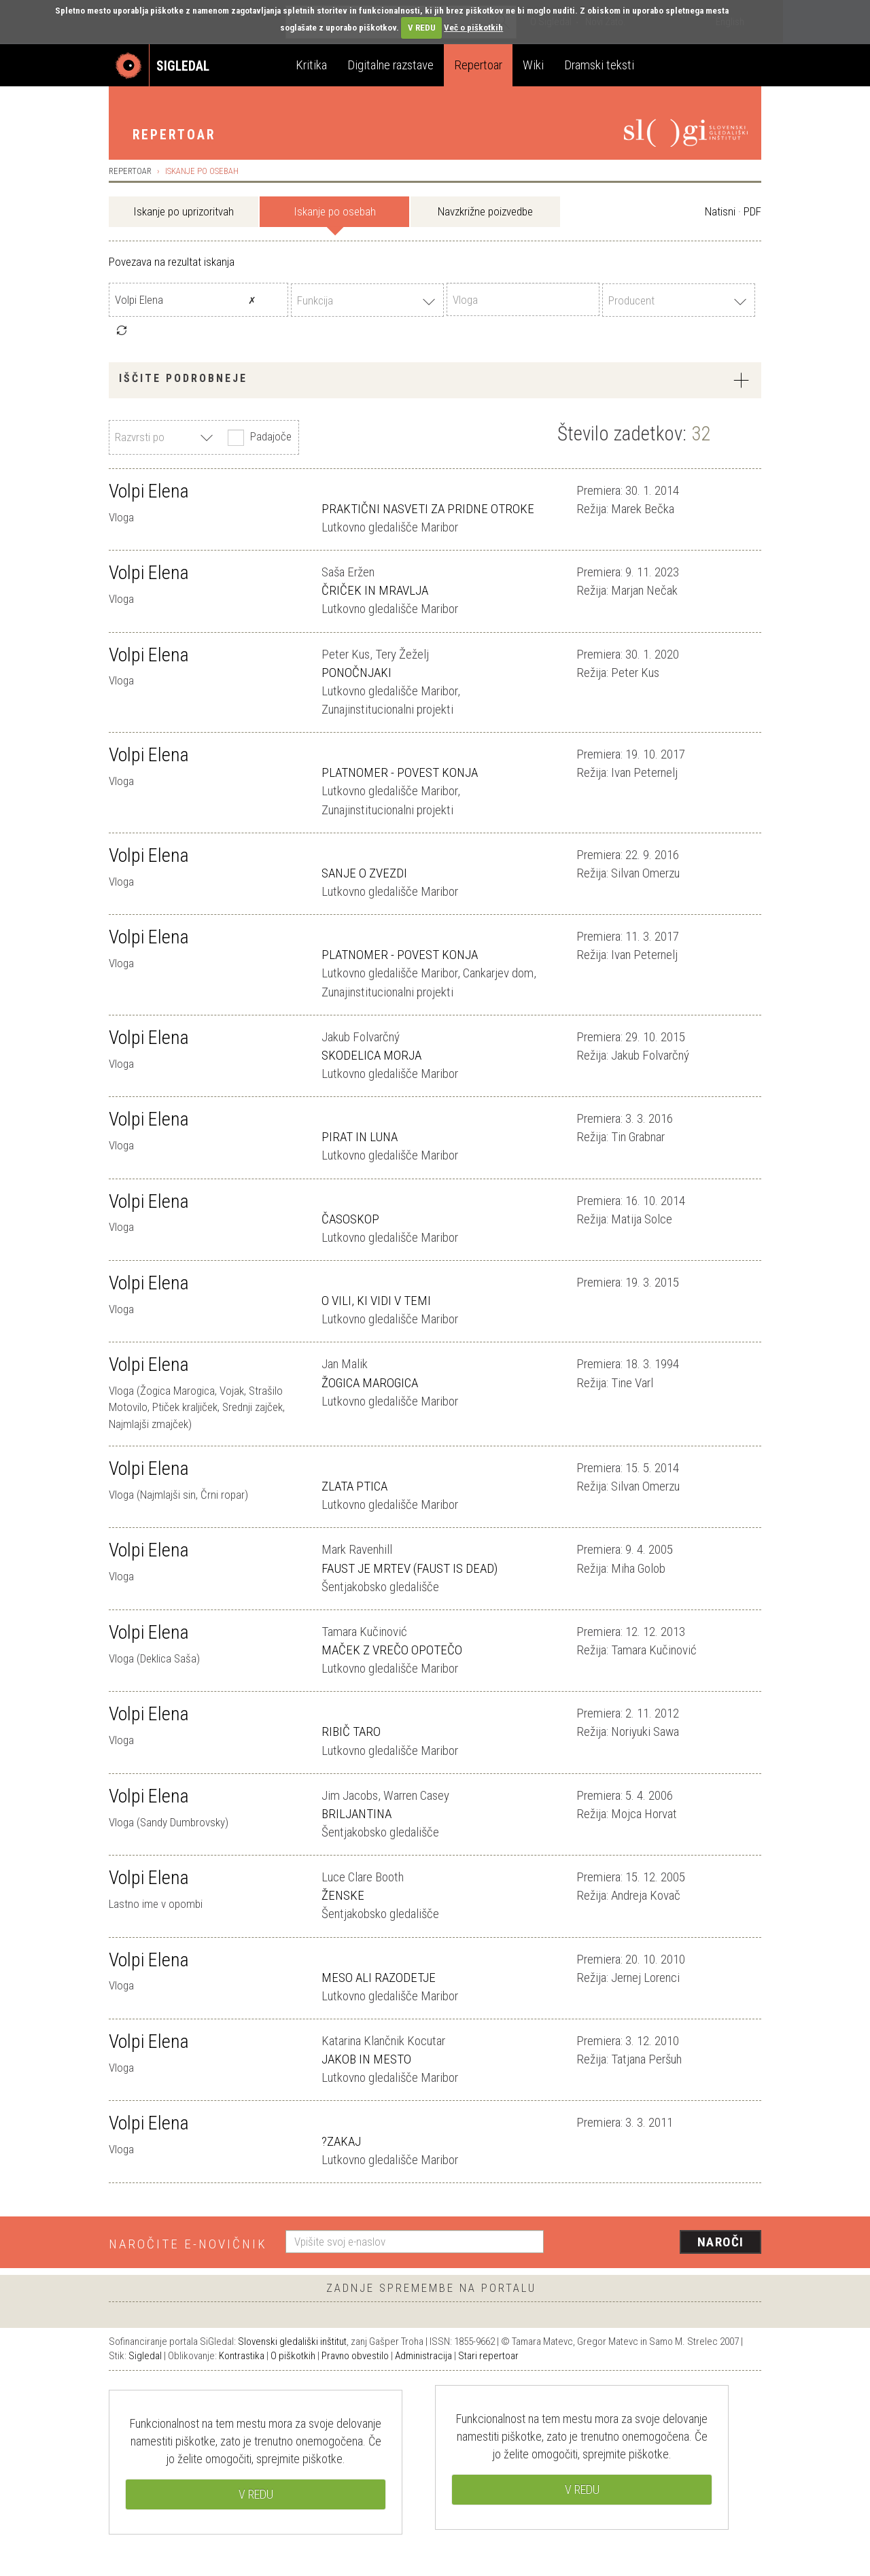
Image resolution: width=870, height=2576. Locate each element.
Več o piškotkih (473, 27)
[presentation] (660, 2242)
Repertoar (478, 65)
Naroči (720, 2242)
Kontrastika (241, 2356)
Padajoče (258, 438)
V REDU (422, 27)
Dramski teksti (599, 65)
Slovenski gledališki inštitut (292, 2341)
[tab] (435, 380)
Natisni (720, 211)
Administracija (423, 2356)
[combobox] (367, 300)
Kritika (311, 65)
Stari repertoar (488, 2356)
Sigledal (145, 2356)
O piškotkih (293, 2356)
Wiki (533, 65)
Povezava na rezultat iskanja (171, 261)
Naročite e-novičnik (188, 2244)
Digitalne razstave (390, 65)
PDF (752, 211)
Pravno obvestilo (355, 2356)
